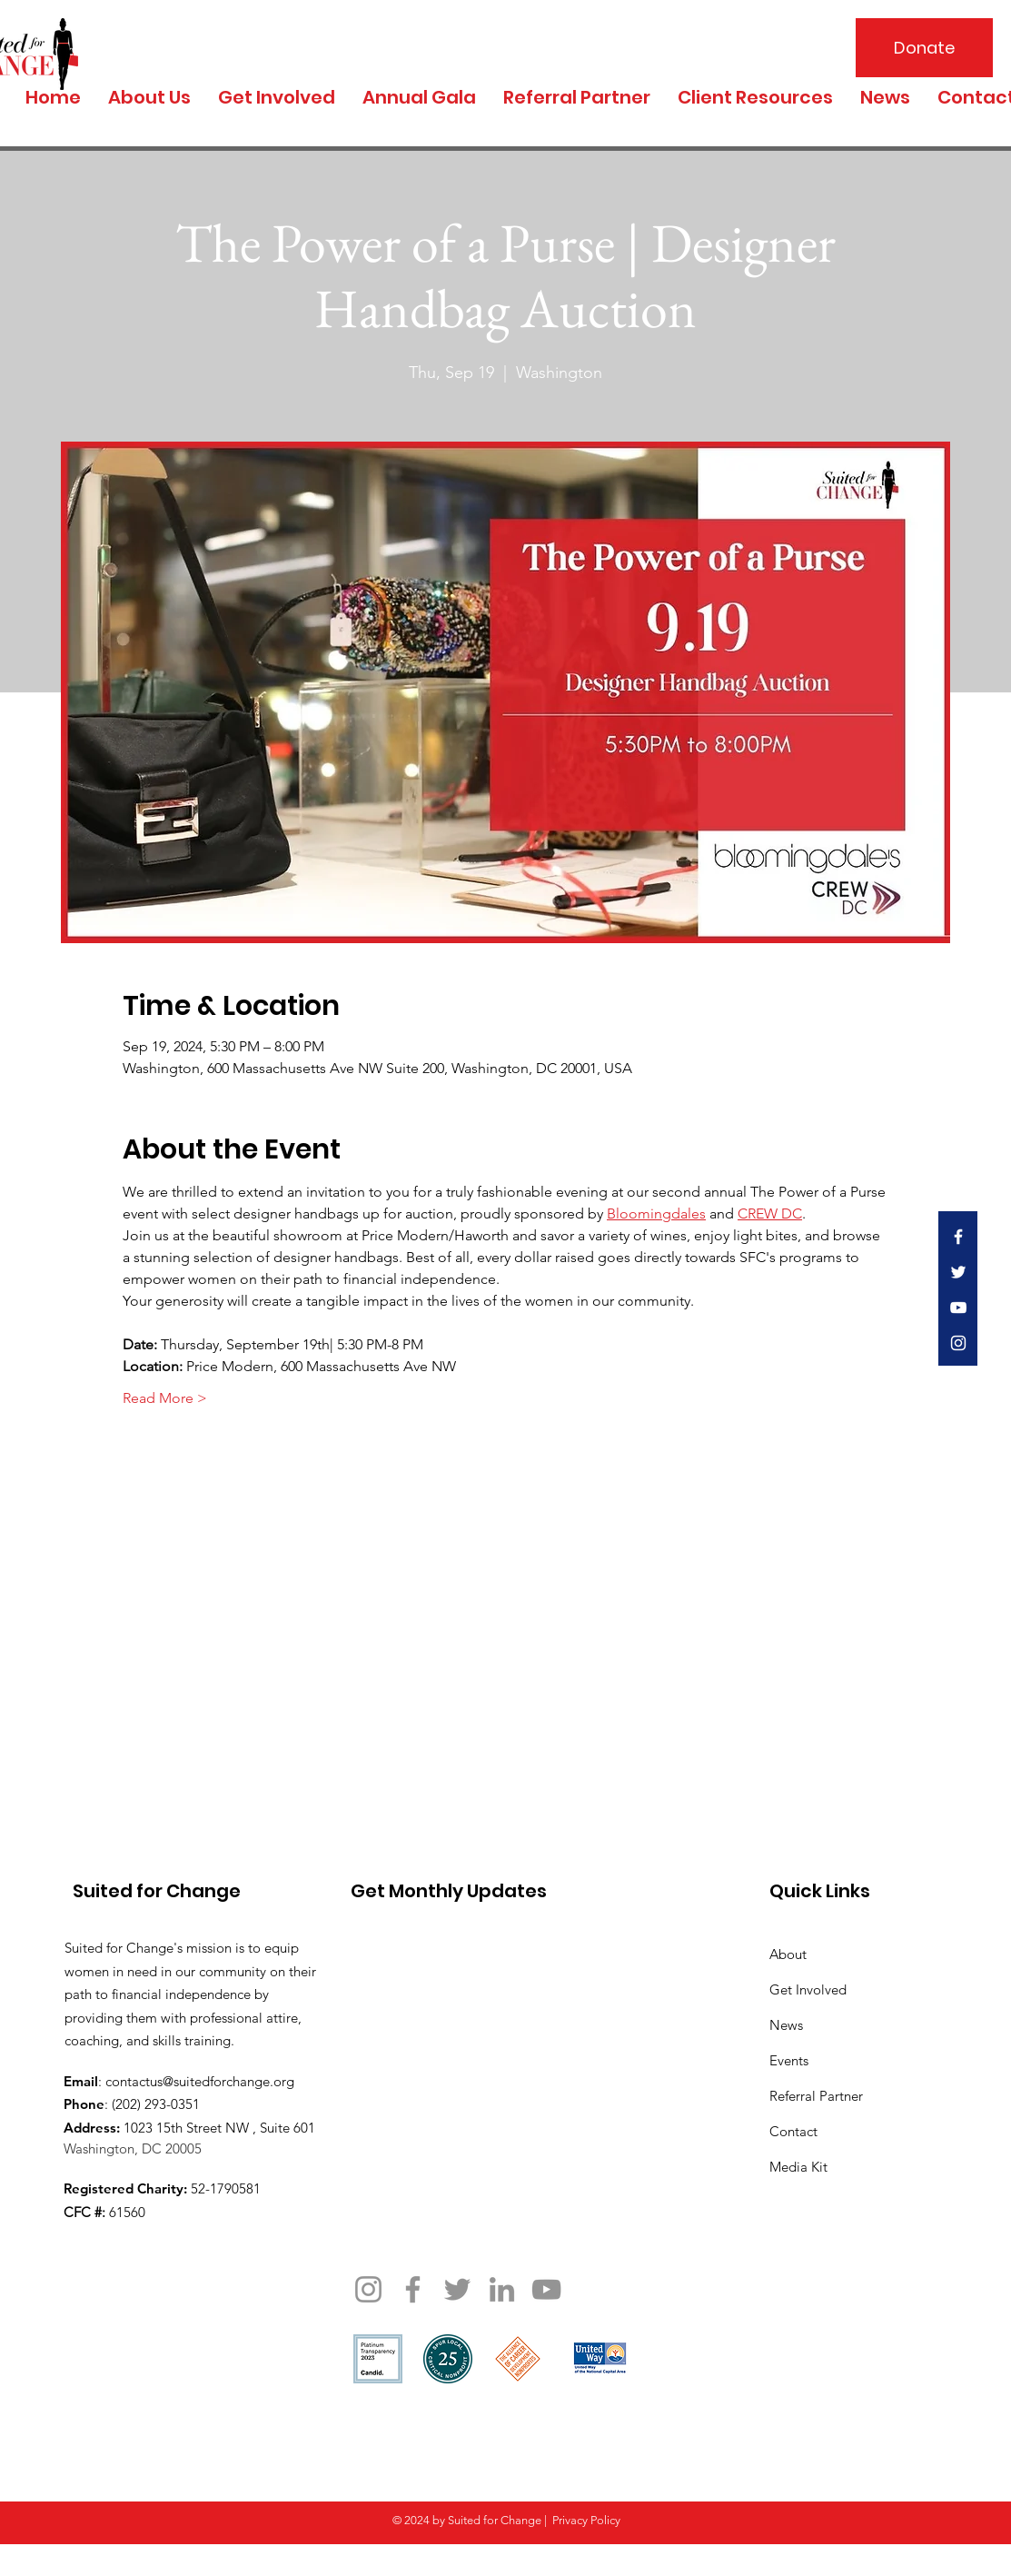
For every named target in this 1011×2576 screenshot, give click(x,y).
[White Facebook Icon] (958, 1237)
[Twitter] (457, 2289)
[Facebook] (413, 2289)
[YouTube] (546, 2289)
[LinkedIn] (502, 2289)
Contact (793, 2131)
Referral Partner (816, 2095)
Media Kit (798, 2166)
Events (788, 2060)
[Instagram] (368, 2289)
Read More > (165, 1398)
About (788, 1954)
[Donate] (924, 47)
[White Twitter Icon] (958, 1272)
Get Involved (808, 1989)
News (786, 2025)
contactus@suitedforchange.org (199, 2081)
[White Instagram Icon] (958, 1343)
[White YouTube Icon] (958, 1308)
